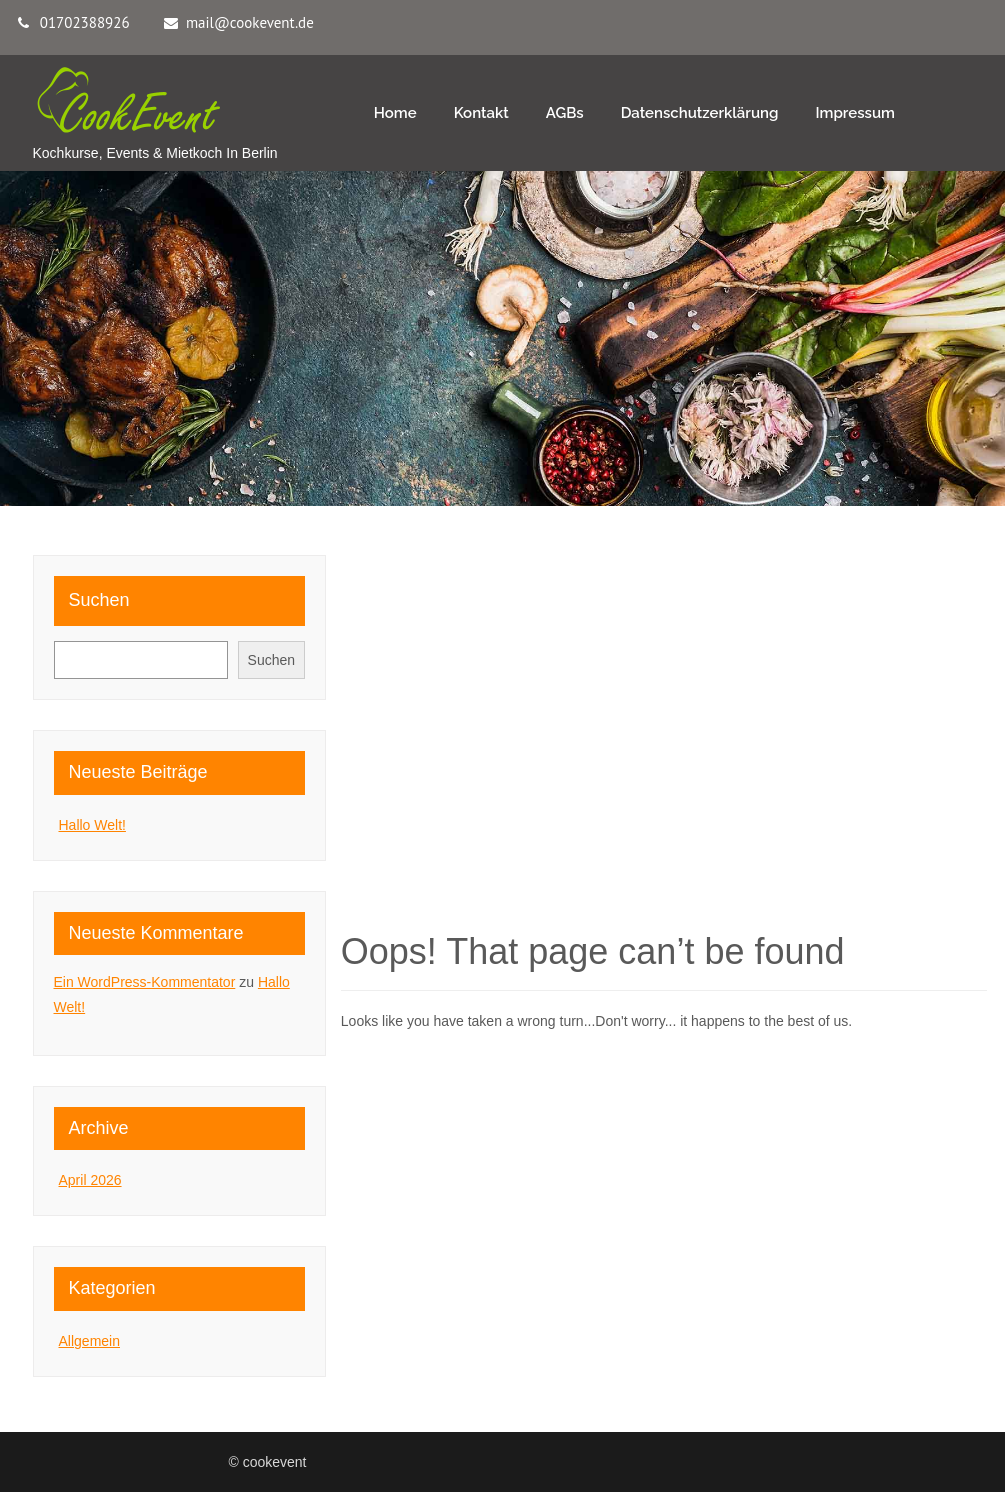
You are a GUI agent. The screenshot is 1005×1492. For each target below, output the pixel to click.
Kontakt (481, 113)
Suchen (99, 600)
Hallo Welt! (92, 825)
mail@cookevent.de (250, 22)
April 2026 (90, 1180)
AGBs (565, 113)
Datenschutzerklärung (700, 113)
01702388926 (85, 22)
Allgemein (89, 1341)
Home (395, 113)
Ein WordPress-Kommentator (145, 982)
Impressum (855, 113)
